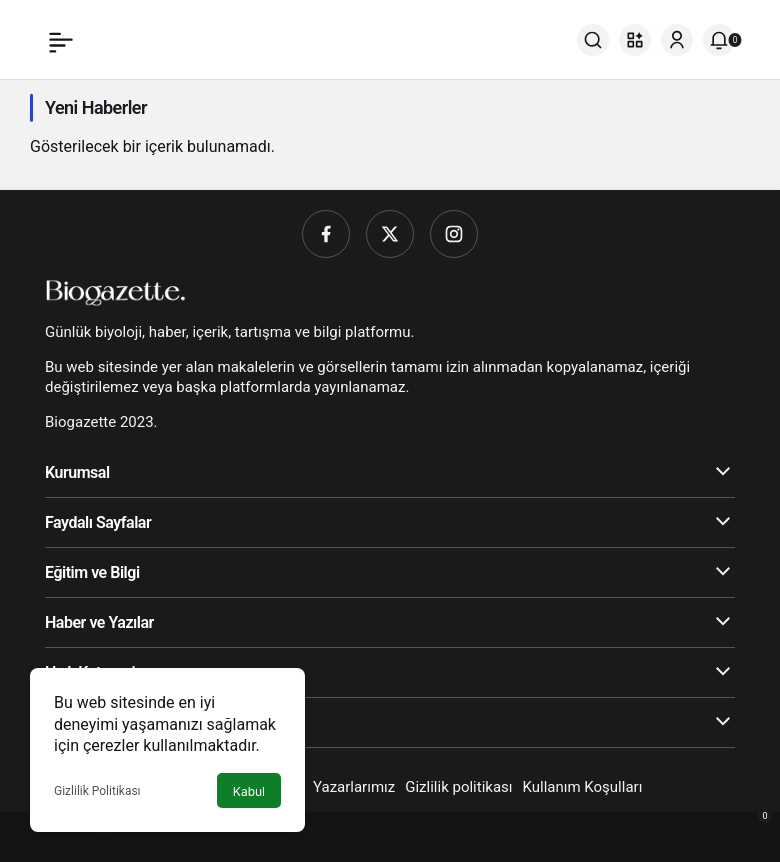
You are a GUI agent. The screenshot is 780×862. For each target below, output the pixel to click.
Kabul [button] (249, 791)
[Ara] (593, 40)
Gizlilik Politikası (97, 791)
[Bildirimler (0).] (719, 40)
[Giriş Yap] (677, 40)
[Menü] (61, 40)
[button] (635, 40)
